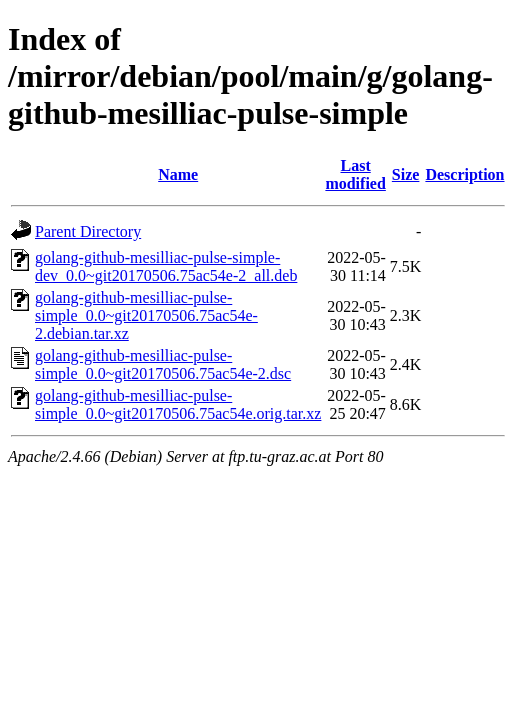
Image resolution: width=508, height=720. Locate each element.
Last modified (355, 174)
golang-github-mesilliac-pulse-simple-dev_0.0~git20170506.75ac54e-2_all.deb (166, 266)
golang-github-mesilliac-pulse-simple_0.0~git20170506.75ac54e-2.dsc (163, 364)
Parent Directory (88, 231)
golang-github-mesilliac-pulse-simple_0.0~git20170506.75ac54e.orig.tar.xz (178, 404)
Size (406, 174)
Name (178, 174)
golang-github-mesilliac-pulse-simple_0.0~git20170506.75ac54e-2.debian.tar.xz (146, 315)
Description (464, 174)
